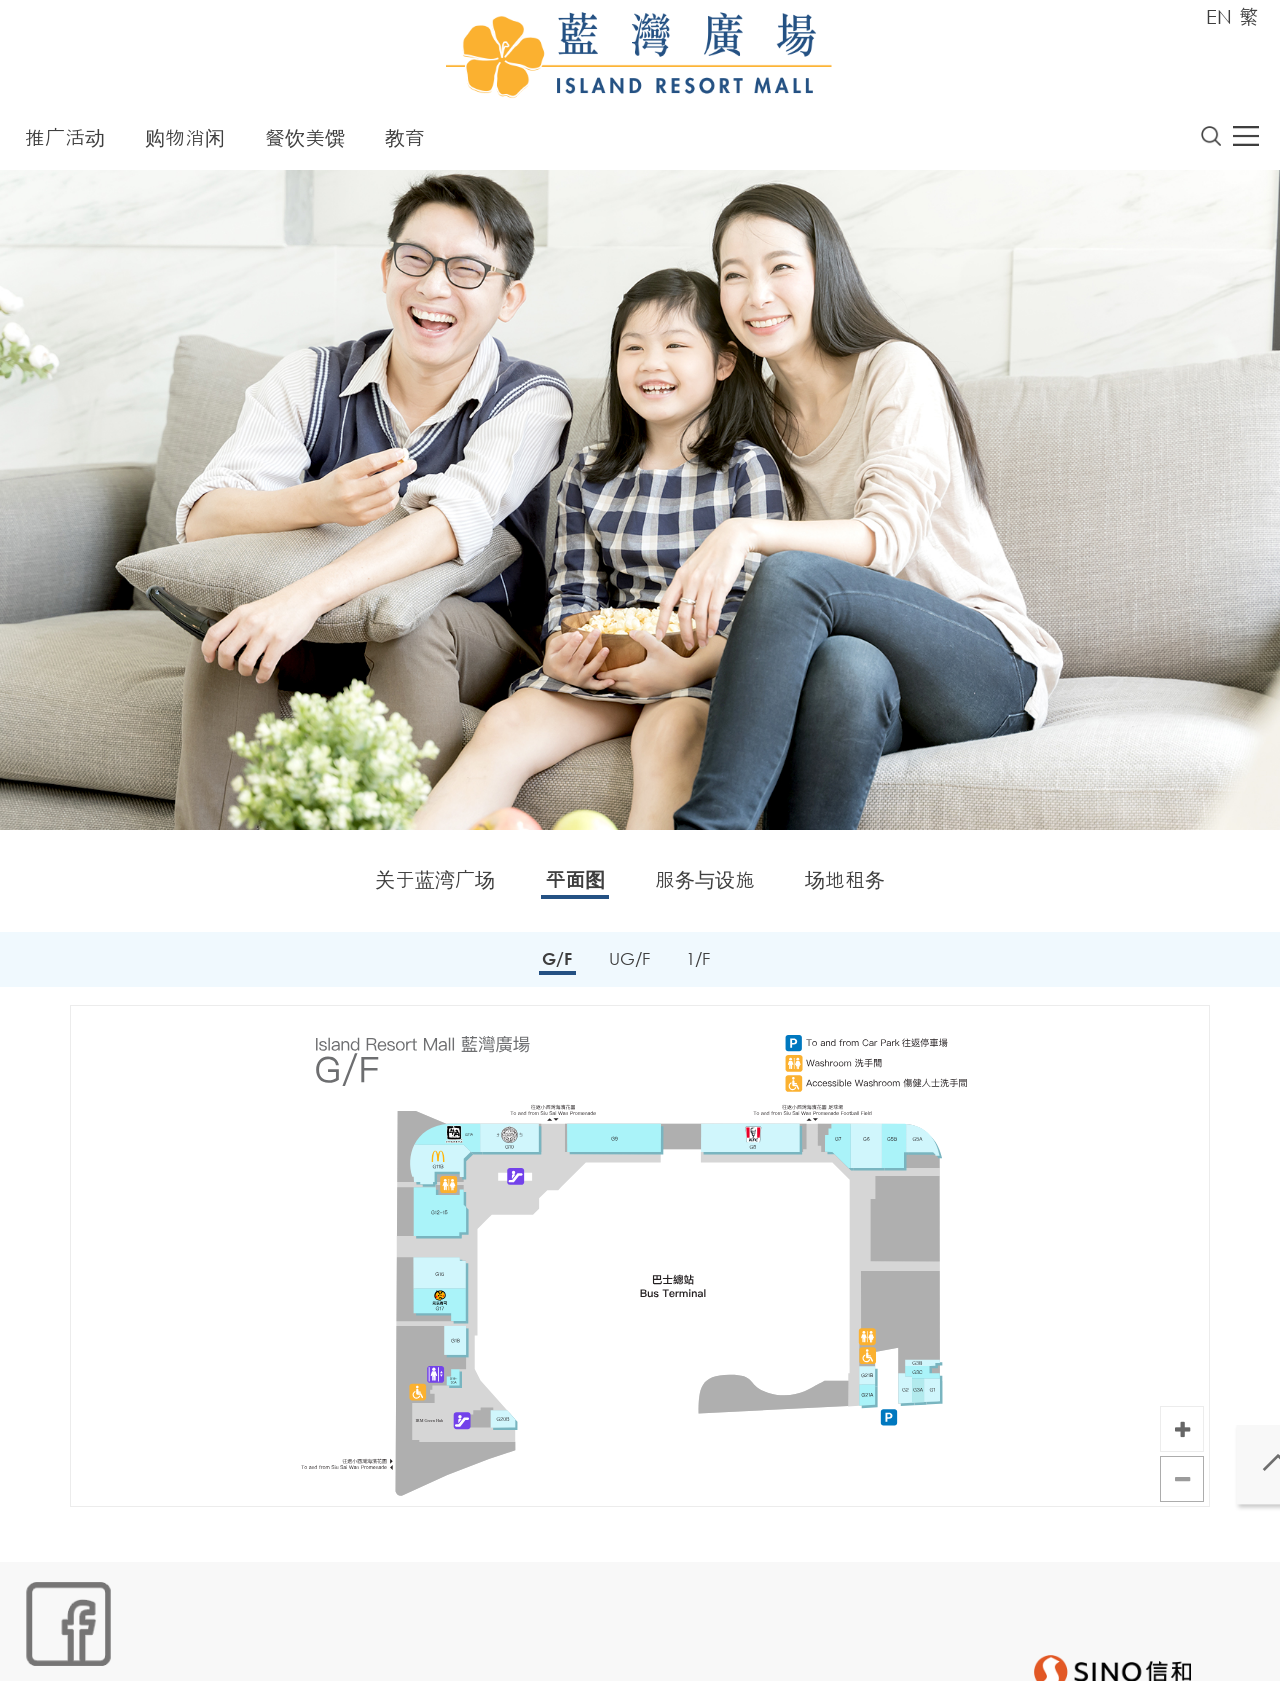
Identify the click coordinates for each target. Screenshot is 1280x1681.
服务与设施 (705, 884)
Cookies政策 (136, 1647)
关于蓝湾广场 (435, 884)
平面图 (575, 884)
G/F (553, 964)
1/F (701, 964)
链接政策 (224, 1647)
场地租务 (845, 884)
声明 (434, 1647)
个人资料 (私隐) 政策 (336, 1647)
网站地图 (49, 1647)
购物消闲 (185, 142)
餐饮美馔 (305, 142)
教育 (405, 142)
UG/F (628, 964)
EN (1219, 16)
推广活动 (65, 142)
